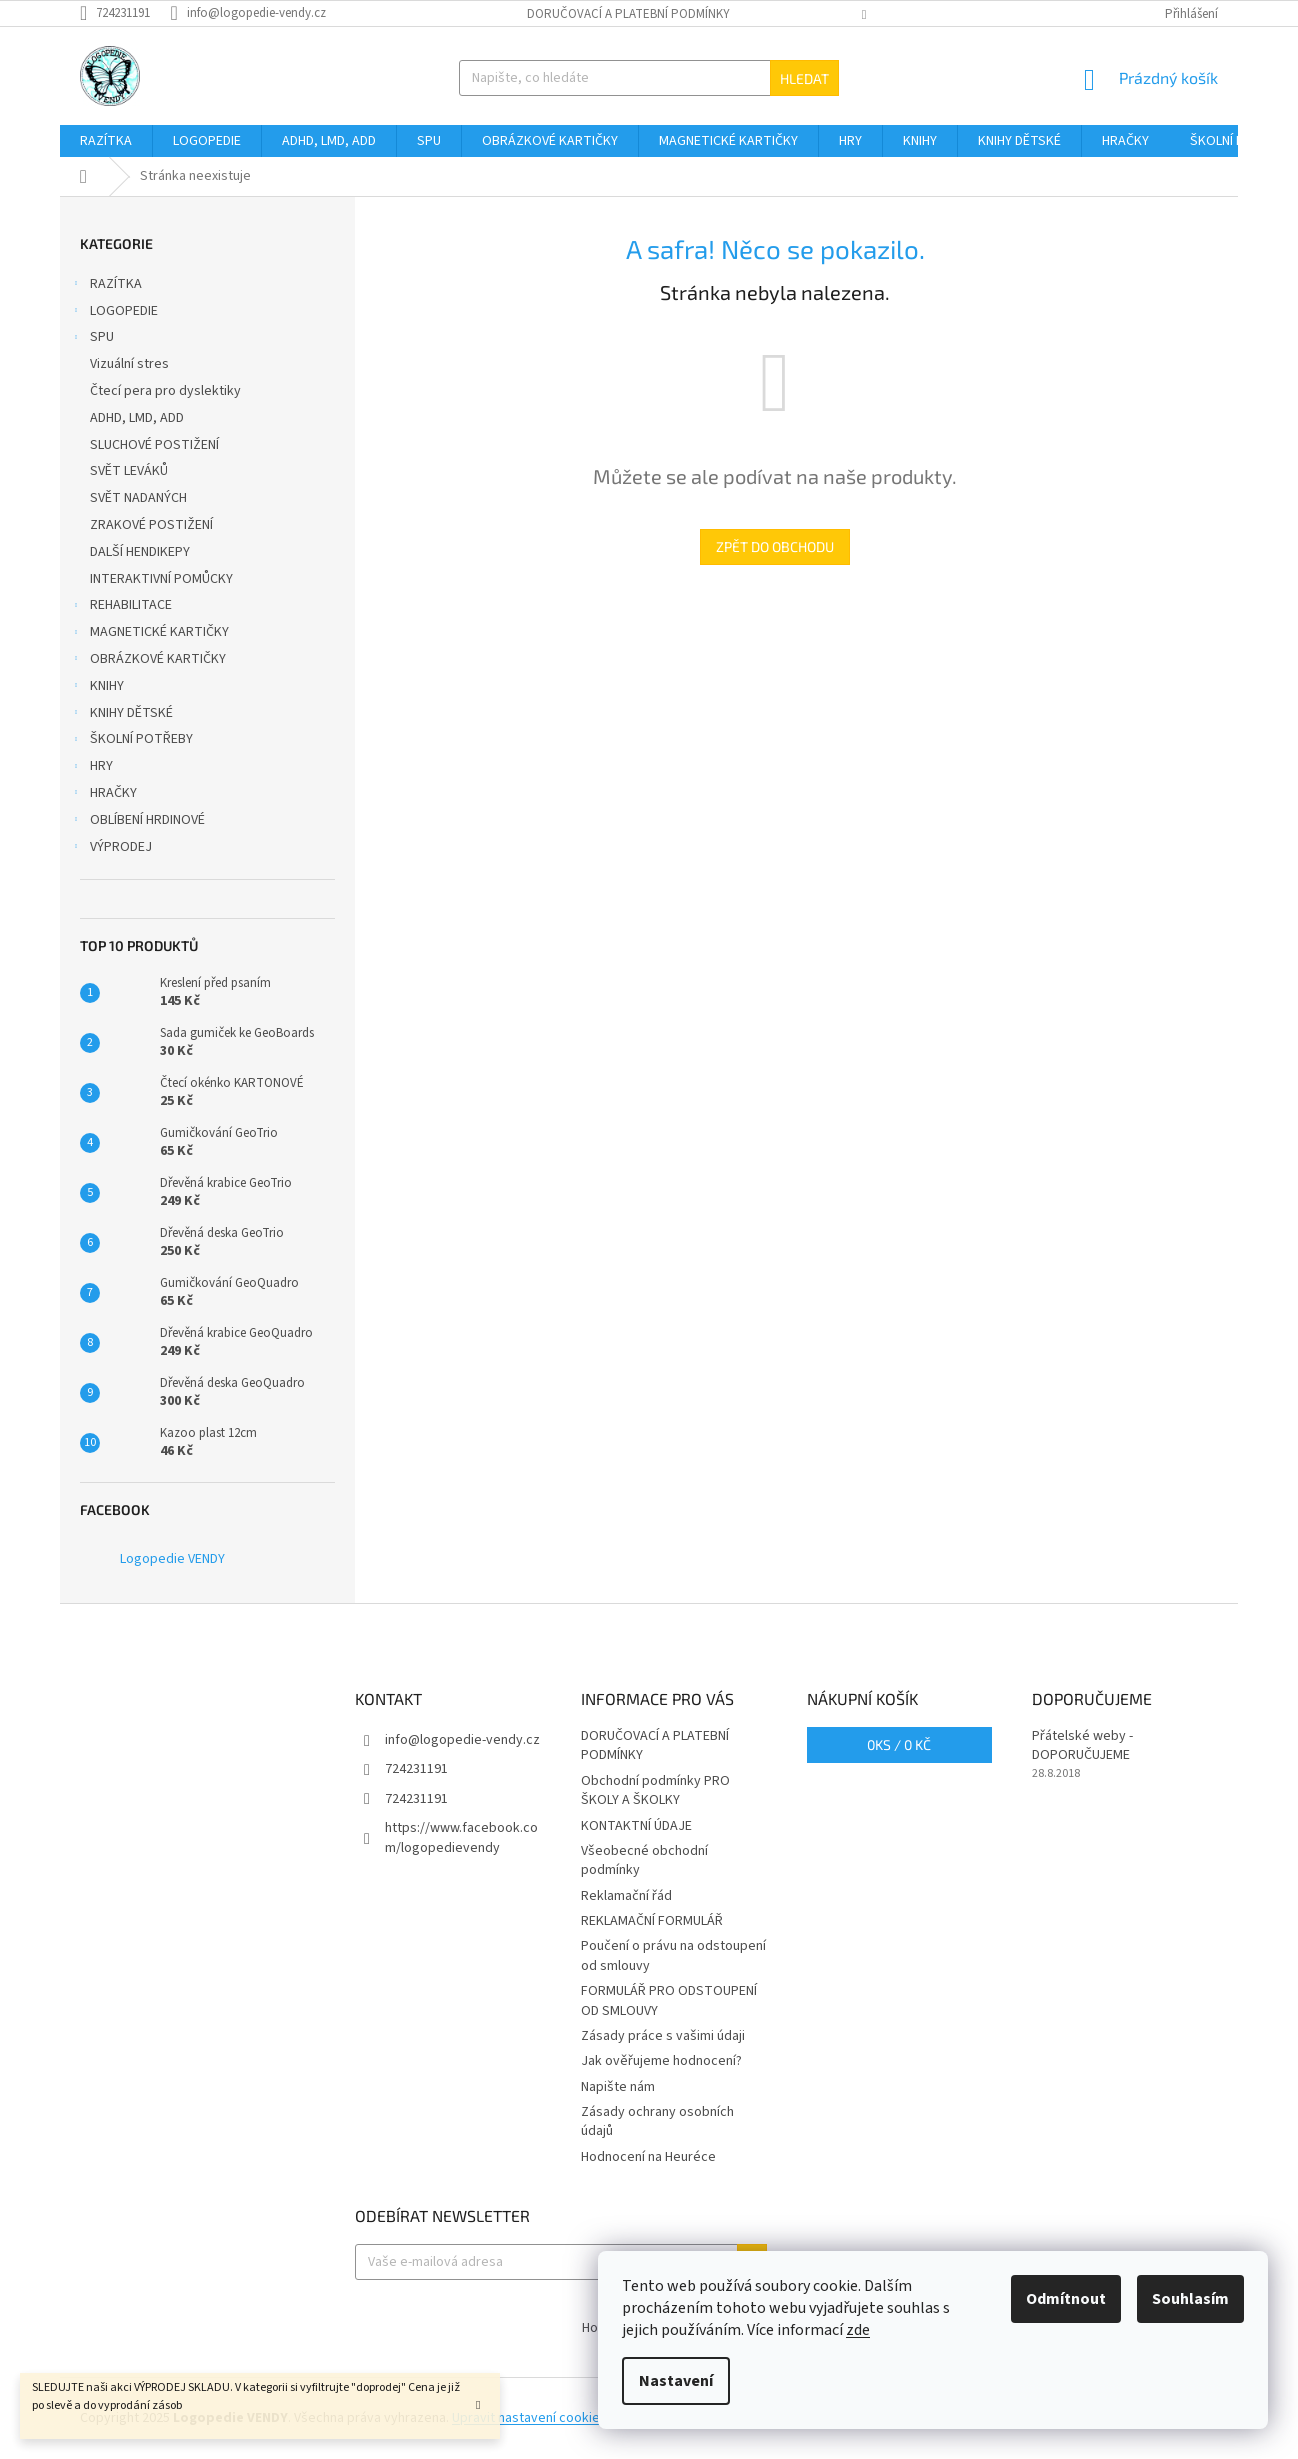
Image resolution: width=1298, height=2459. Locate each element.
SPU (92, 339)
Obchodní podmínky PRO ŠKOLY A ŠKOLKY (655, 1790)
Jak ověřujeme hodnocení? (661, 2061)
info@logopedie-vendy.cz (462, 1740)
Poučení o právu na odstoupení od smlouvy (673, 1955)
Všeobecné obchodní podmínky (644, 1860)
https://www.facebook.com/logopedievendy (461, 1837)
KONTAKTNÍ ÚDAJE (636, 1826)
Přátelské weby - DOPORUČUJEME (1082, 1746)
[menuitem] (106, 141)
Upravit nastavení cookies (529, 2418)
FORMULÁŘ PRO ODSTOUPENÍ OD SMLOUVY (669, 2000)
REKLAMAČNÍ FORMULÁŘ (652, 1921)
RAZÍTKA (106, 286)
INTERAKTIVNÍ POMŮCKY (163, 579)
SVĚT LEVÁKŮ (130, 471)
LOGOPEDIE (114, 313)
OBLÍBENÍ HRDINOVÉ (137, 822)
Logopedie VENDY (172, 1559)
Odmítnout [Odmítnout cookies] (1066, 2299)
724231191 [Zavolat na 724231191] (416, 1769)
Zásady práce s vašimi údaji (663, 2036)
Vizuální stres (131, 364)
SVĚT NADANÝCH (140, 498)
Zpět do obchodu (775, 546)
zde (858, 2330)
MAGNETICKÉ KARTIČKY (149, 634)
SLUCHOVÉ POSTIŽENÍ (156, 445)
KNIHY (97, 688)
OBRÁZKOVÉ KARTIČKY (148, 661)
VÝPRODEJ (111, 849)
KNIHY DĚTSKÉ (121, 715)
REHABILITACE (121, 607)
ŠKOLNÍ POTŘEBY (131, 741)
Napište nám (618, 2087)
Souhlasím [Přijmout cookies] (1190, 2299)
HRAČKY (103, 795)
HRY (91, 768)
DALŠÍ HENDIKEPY (141, 552)
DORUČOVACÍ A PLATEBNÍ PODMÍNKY (628, 14)
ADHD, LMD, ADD (138, 418)
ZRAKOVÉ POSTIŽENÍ (153, 525)
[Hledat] (648, 78)
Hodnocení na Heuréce (648, 2157)
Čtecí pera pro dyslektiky (167, 391)
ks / (899, 1744)
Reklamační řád (626, 1896)
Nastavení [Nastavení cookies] (676, 2381)
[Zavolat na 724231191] (125, 13)
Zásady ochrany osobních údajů (657, 2121)
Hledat (804, 78)
